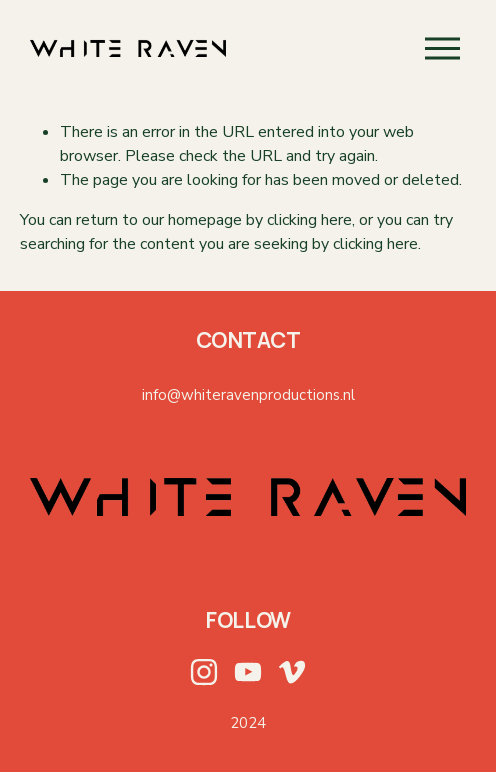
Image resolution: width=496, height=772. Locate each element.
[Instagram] (204, 672)
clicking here (309, 220)
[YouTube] (248, 672)
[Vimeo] (292, 672)
